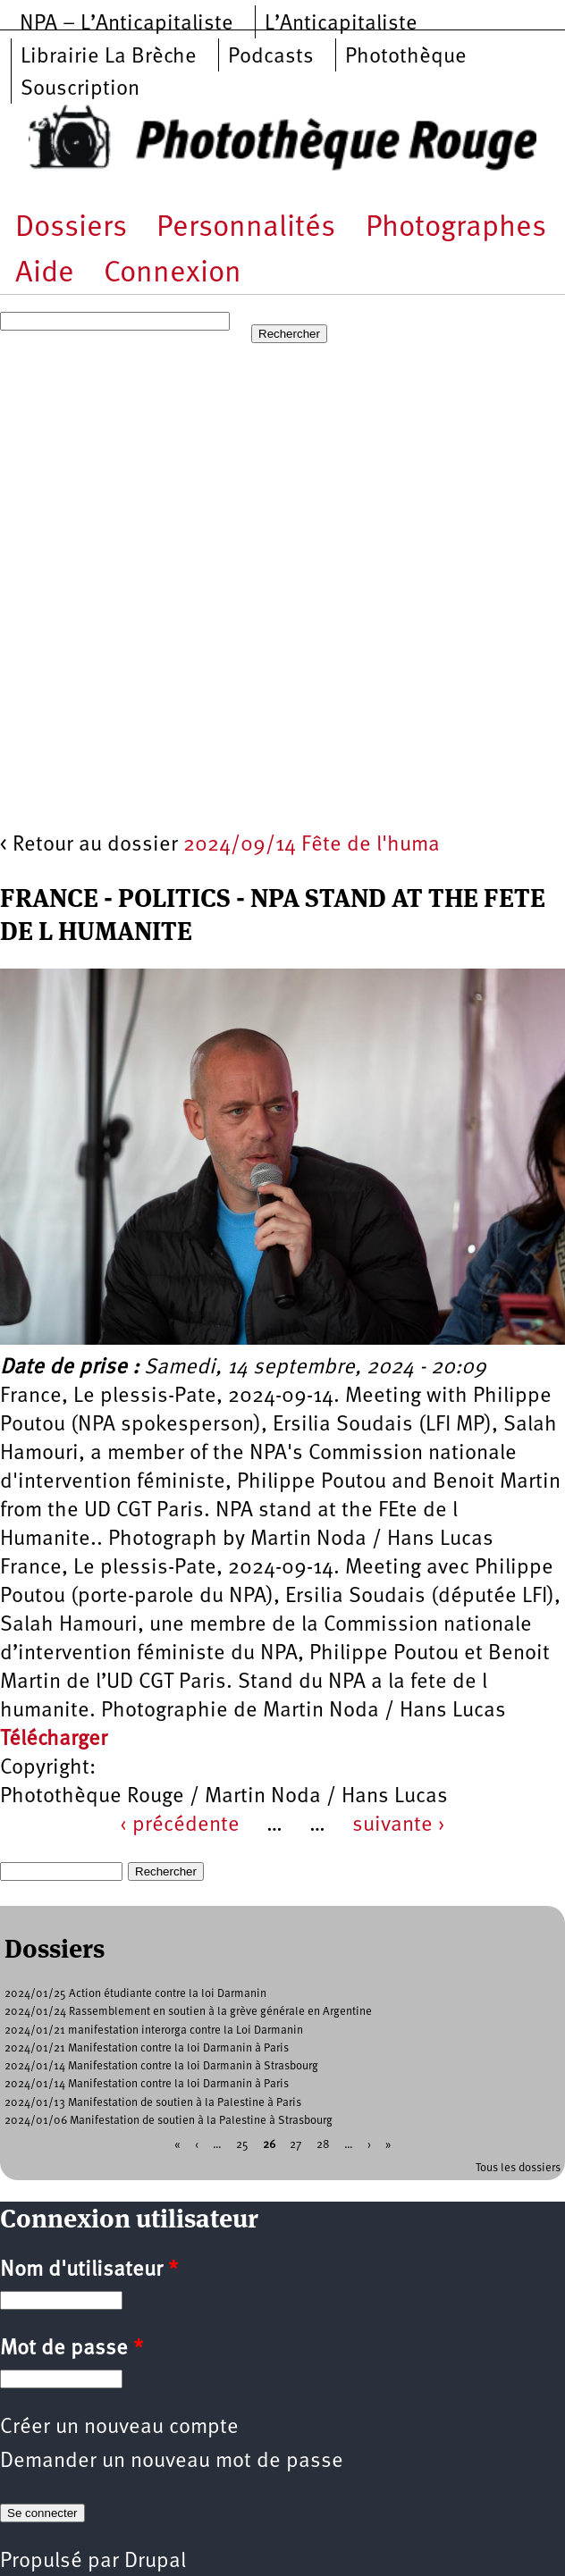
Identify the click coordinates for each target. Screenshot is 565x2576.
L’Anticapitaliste (341, 24)
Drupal (155, 2561)
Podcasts (271, 57)
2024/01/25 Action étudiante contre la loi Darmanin (135, 1994)
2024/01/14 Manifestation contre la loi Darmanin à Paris (146, 2084)
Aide (44, 274)
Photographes (456, 228)
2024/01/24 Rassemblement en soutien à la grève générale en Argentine (188, 2012)
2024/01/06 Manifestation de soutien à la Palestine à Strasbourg (168, 2121)
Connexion (172, 274)
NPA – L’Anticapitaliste (126, 24)
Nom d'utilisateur (89, 2270)
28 (323, 2145)
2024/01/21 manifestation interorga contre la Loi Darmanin (153, 2030)
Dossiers (71, 228)
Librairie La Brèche (109, 57)
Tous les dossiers (518, 2168)
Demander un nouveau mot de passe (171, 2461)
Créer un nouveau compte (119, 2427)
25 (242, 2145)
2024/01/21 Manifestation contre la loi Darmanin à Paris (146, 2048)
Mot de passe (71, 2349)
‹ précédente (180, 1825)
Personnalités (245, 228)
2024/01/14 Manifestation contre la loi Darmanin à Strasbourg (161, 2066)
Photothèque (406, 57)
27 (296, 2145)
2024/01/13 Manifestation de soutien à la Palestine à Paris (152, 2103)
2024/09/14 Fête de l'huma (311, 845)
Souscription (80, 89)
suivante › (398, 1825)
